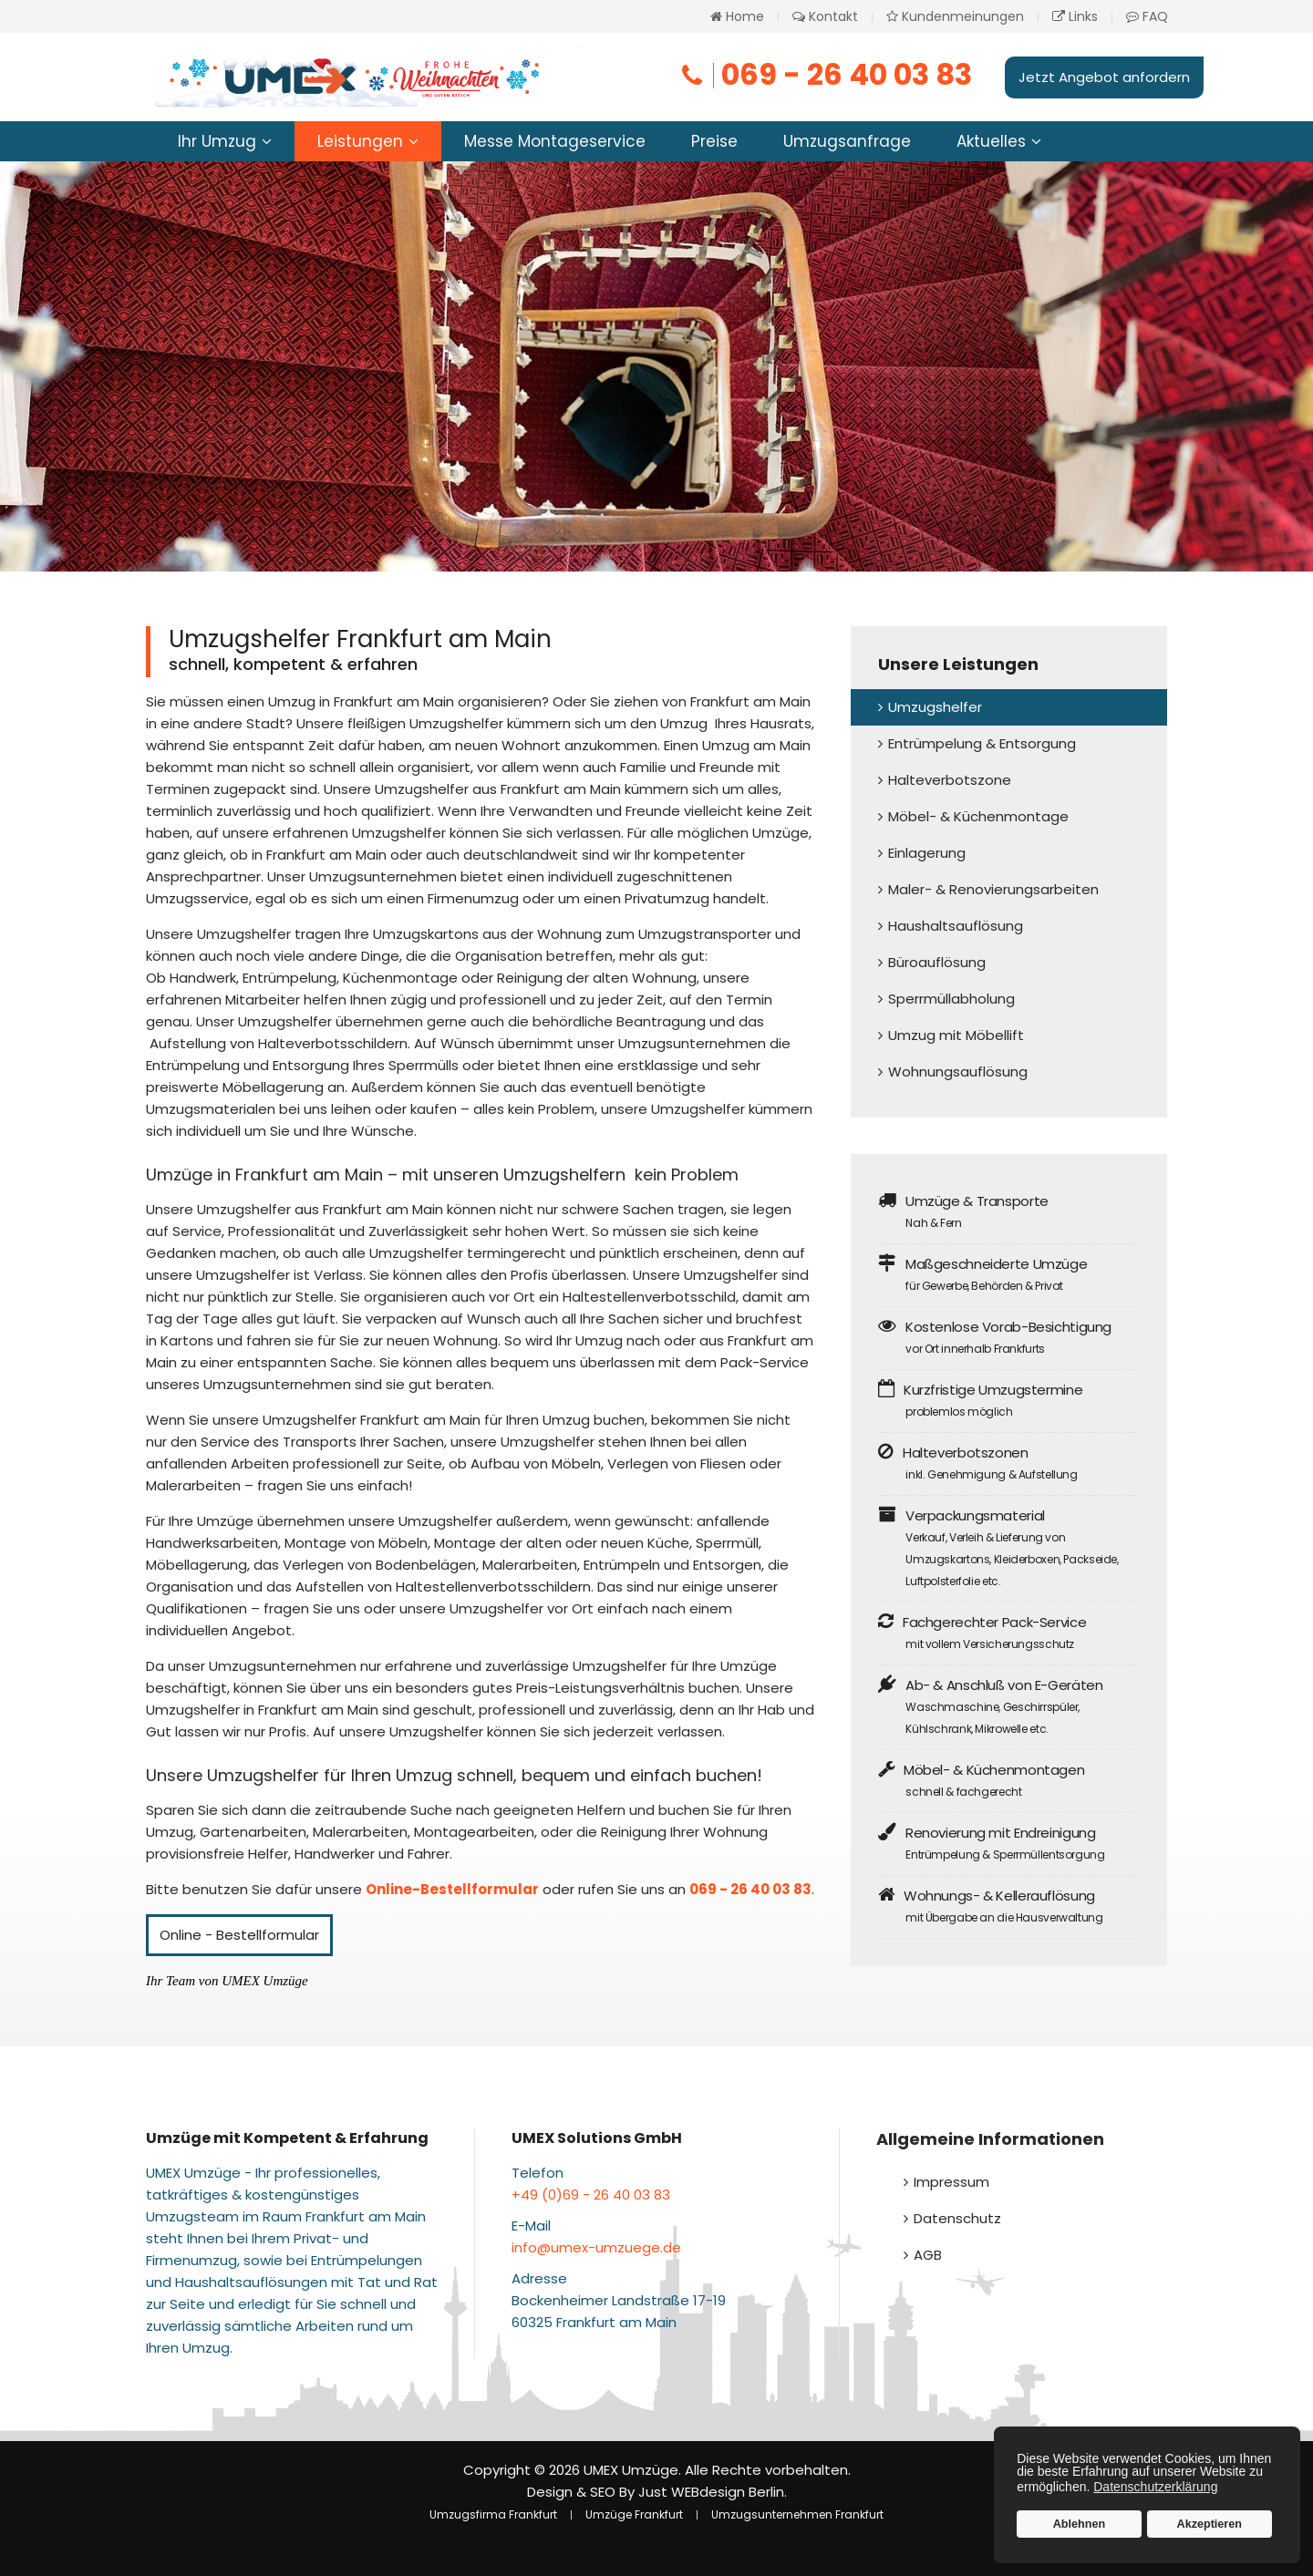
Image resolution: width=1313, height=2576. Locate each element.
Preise (714, 141)
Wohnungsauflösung (958, 1071)
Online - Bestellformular (239, 1934)
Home (737, 16)
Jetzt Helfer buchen (367, 462)
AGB (928, 2254)
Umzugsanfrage (847, 141)
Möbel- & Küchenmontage (978, 816)
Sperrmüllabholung (951, 998)
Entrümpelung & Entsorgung (982, 743)
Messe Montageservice (555, 141)
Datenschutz (957, 2218)
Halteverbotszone (949, 779)
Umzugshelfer (935, 706)
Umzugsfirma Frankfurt (493, 2514)
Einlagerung (927, 852)
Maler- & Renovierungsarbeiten (993, 889)
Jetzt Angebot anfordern (1104, 77)
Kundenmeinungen (955, 16)
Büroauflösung (937, 962)
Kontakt (825, 16)
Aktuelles (991, 141)
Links (1075, 16)
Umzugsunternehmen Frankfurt (797, 2514)
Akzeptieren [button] (1209, 2524)
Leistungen (360, 141)
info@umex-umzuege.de (596, 2247)
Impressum (951, 2181)
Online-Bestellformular (452, 1889)
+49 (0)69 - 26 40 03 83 (591, 2194)
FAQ (1147, 16)
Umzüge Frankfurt (634, 2514)
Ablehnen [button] (1079, 2524)
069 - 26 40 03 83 (825, 74)
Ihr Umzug (217, 141)
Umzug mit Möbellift (956, 1035)
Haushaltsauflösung (955, 925)
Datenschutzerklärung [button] (1155, 2486)
